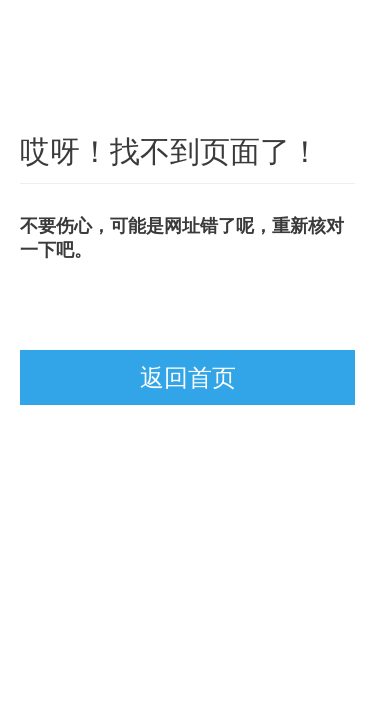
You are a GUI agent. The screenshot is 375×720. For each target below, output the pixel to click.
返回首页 (188, 377)
